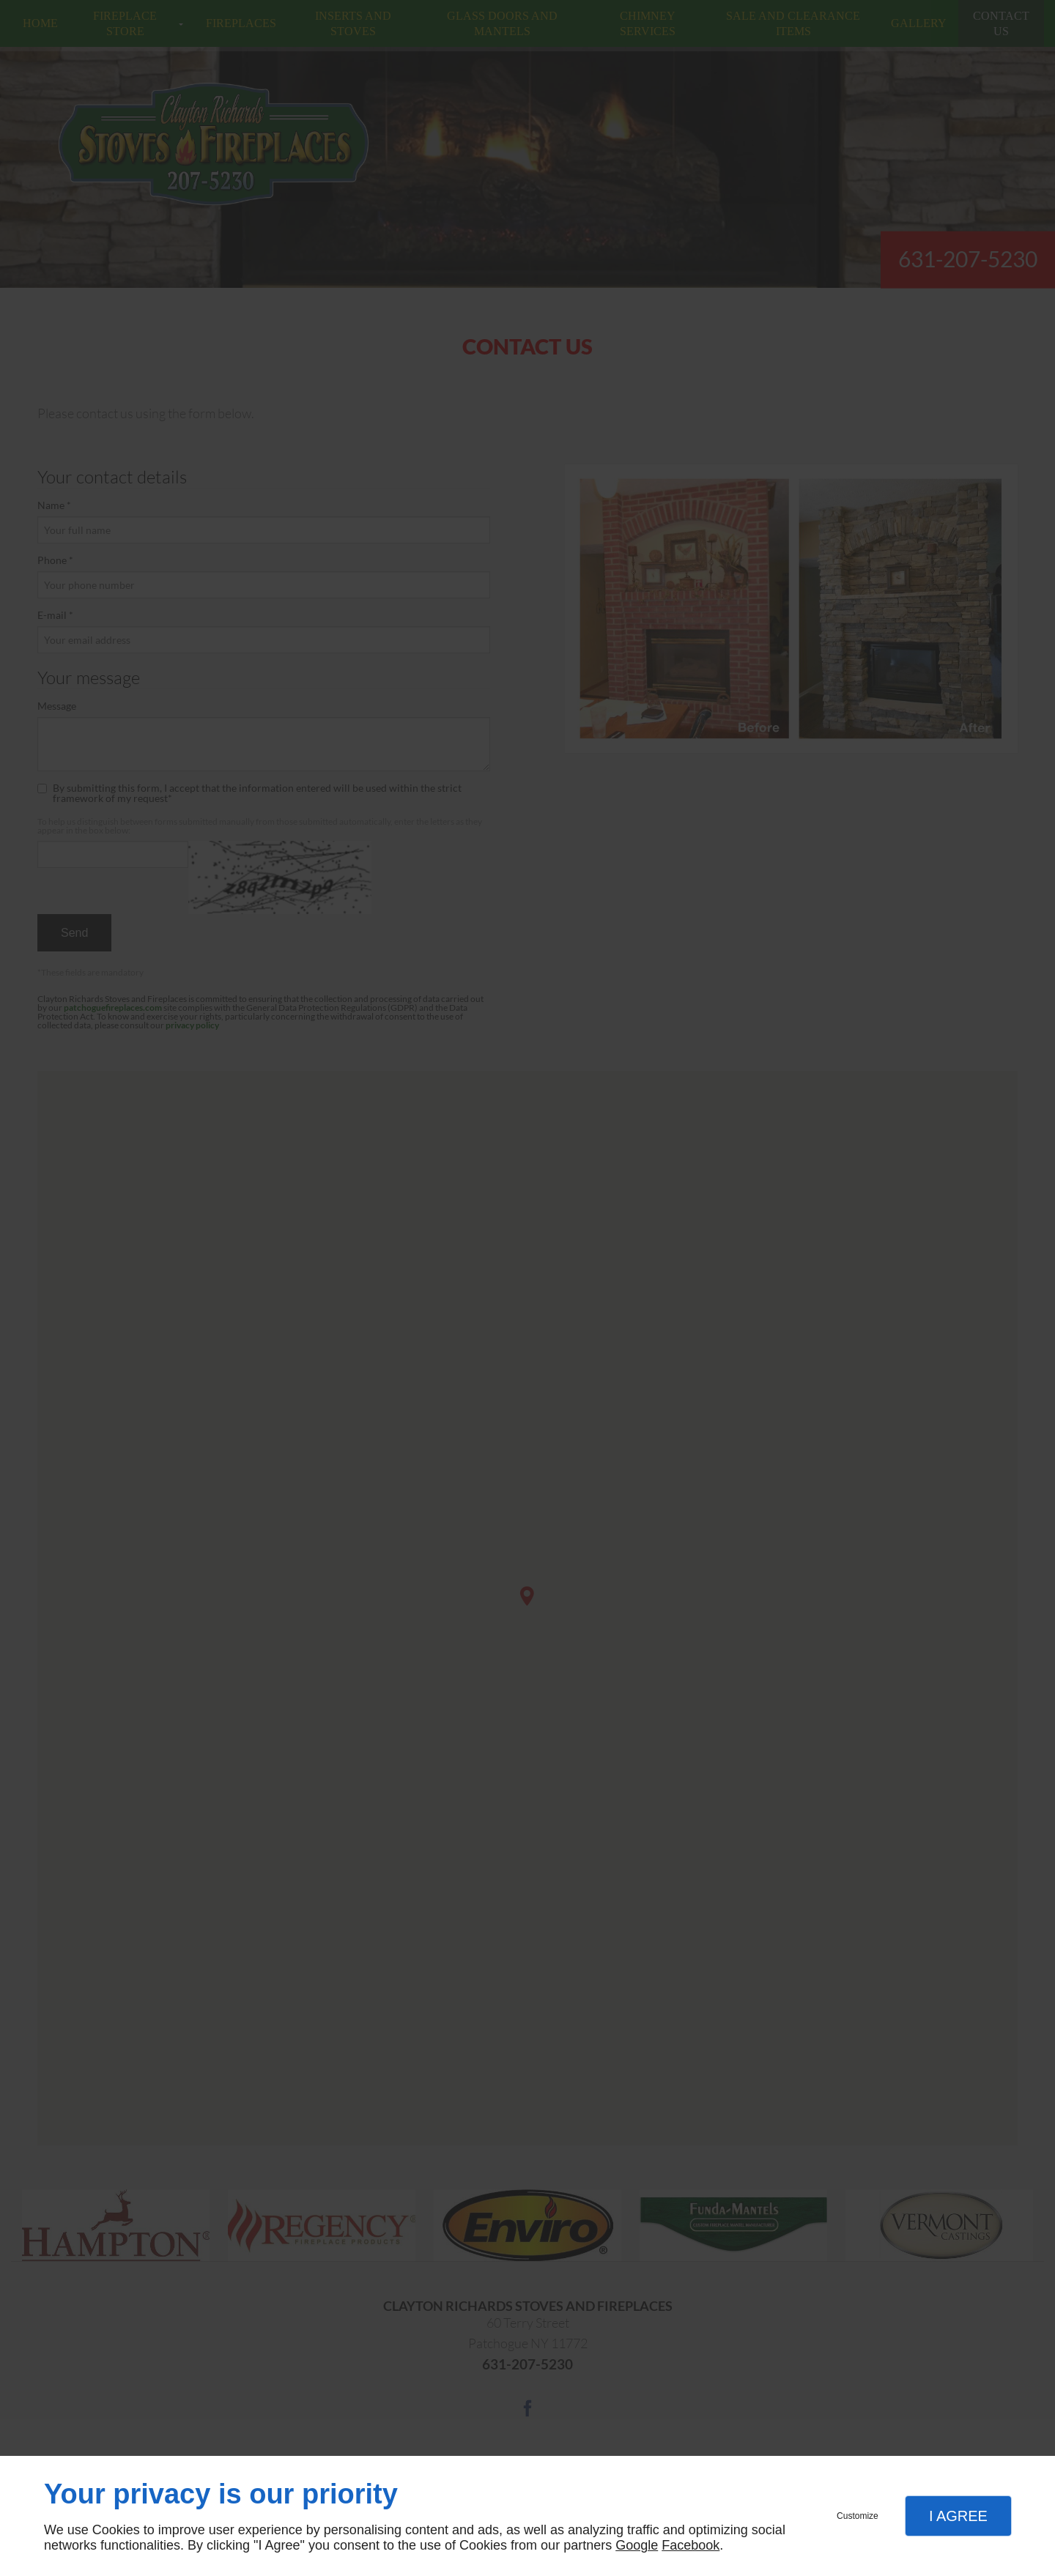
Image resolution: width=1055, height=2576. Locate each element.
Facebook (690, 2545)
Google (636, 2545)
